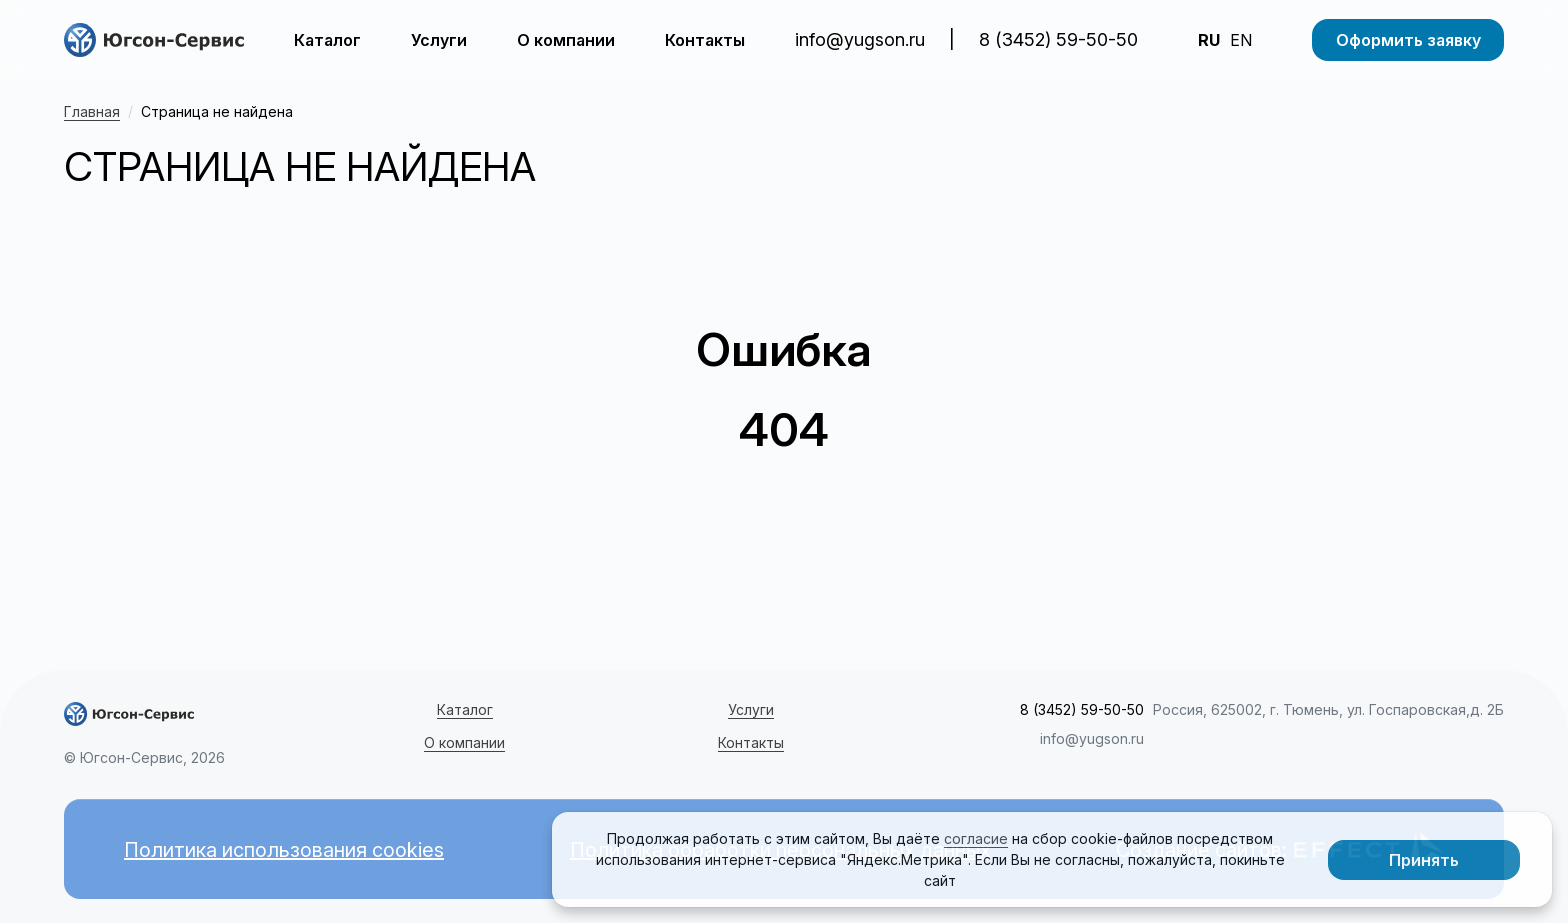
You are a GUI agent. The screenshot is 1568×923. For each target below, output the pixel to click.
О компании (566, 40)
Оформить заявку (1408, 40)
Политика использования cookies (284, 850)
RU (1209, 40)
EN (1241, 40)
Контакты (705, 40)
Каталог (327, 40)
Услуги (439, 40)
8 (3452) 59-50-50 (1058, 39)
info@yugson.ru (860, 39)
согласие (976, 838)
